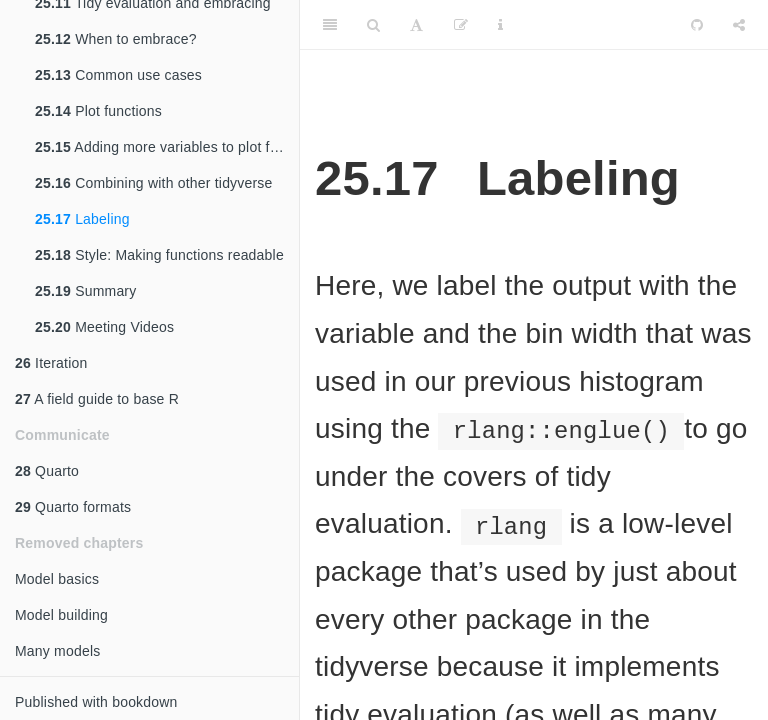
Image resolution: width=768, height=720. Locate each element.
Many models (57, 651)
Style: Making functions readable (159, 255)
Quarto (47, 471)
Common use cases (118, 75)
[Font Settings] (416, 25)
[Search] (373, 25)
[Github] (697, 25)
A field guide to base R (97, 399)
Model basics (57, 579)
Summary (85, 291)
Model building (61, 615)
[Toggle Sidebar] (330, 25)
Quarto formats (73, 507)
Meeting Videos (104, 327)
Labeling (82, 219)
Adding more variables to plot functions (167, 147)
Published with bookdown (96, 702)
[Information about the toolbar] (500, 25)
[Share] (739, 25)
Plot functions (98, 111)
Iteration (51, 363)
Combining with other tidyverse (154, 183)
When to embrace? (116, 39)
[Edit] (461, 25)
